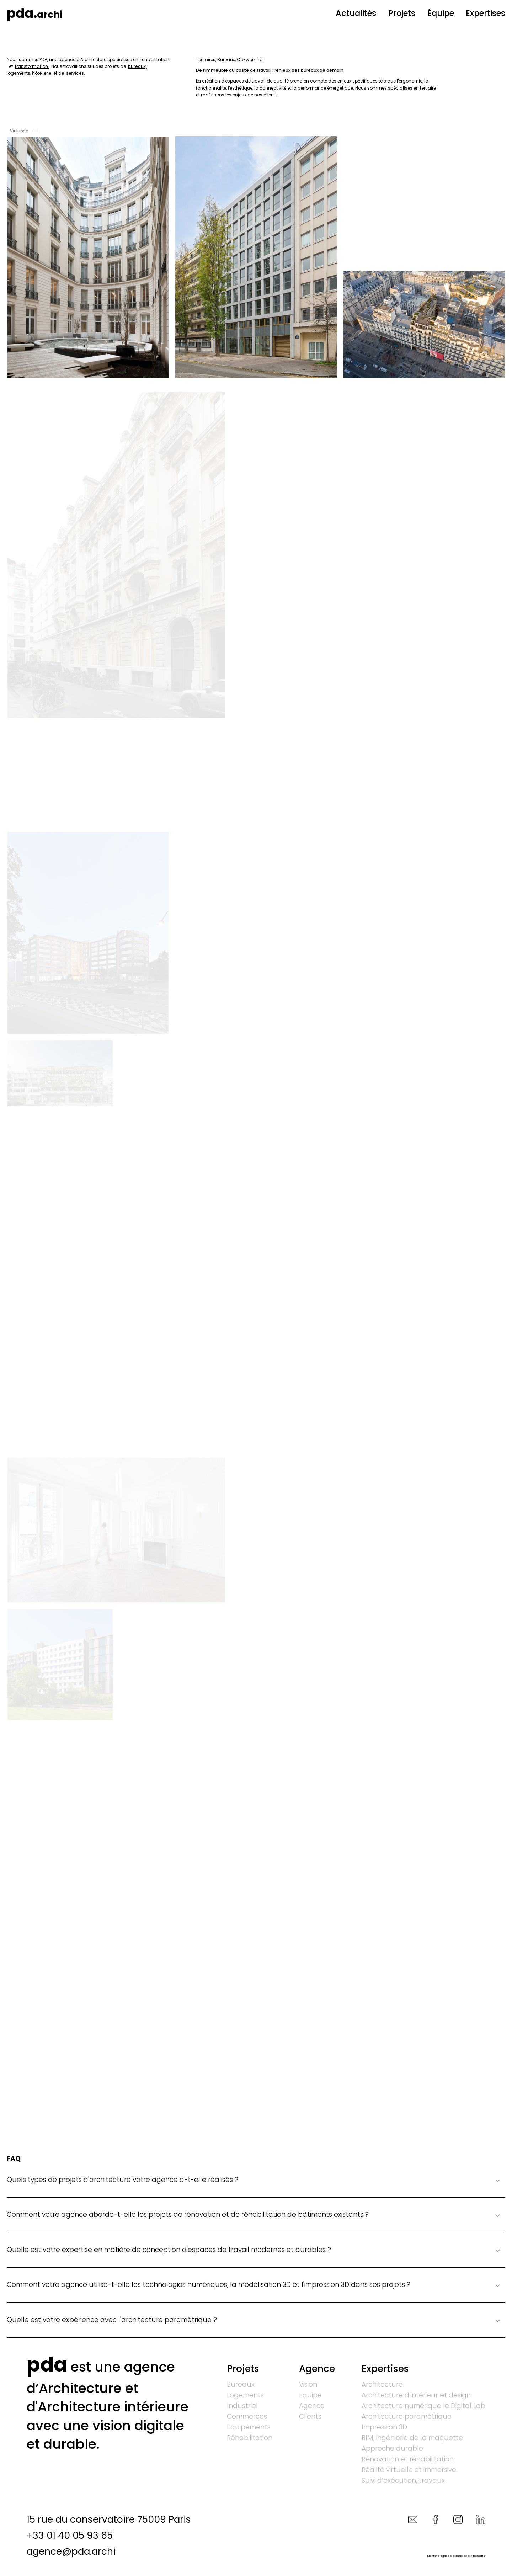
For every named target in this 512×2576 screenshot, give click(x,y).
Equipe (310, 2395)
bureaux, (137, 66)
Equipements (249, 2427)
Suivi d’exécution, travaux (403, 2480)
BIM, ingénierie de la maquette (412, 2438)
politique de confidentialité (469, 2556)
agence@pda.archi (71, 2551)
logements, (19, 73)
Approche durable (392, 2448)
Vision (308, 2384)
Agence (317, 2368)
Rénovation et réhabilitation (408, 2459)
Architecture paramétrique (407, 2416)
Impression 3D (384, 2427)
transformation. (32, 66)
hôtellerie (41, 73)
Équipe (440, 13)
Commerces (247, 2416)
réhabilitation (154, 60)
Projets (401, 13)
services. (75, 73)
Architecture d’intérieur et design (416, 2395)
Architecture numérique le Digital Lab (423, 2406)
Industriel (242, 2406)
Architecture (382, 2384)
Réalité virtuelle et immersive (409, 2470)
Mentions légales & (439, 2556)
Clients (310, 2416)
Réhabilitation (249, 2438)
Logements (245, 2395)
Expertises (485, 13)
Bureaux (241, 2384)
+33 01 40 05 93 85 (70, 2535)
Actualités (356, 13)
